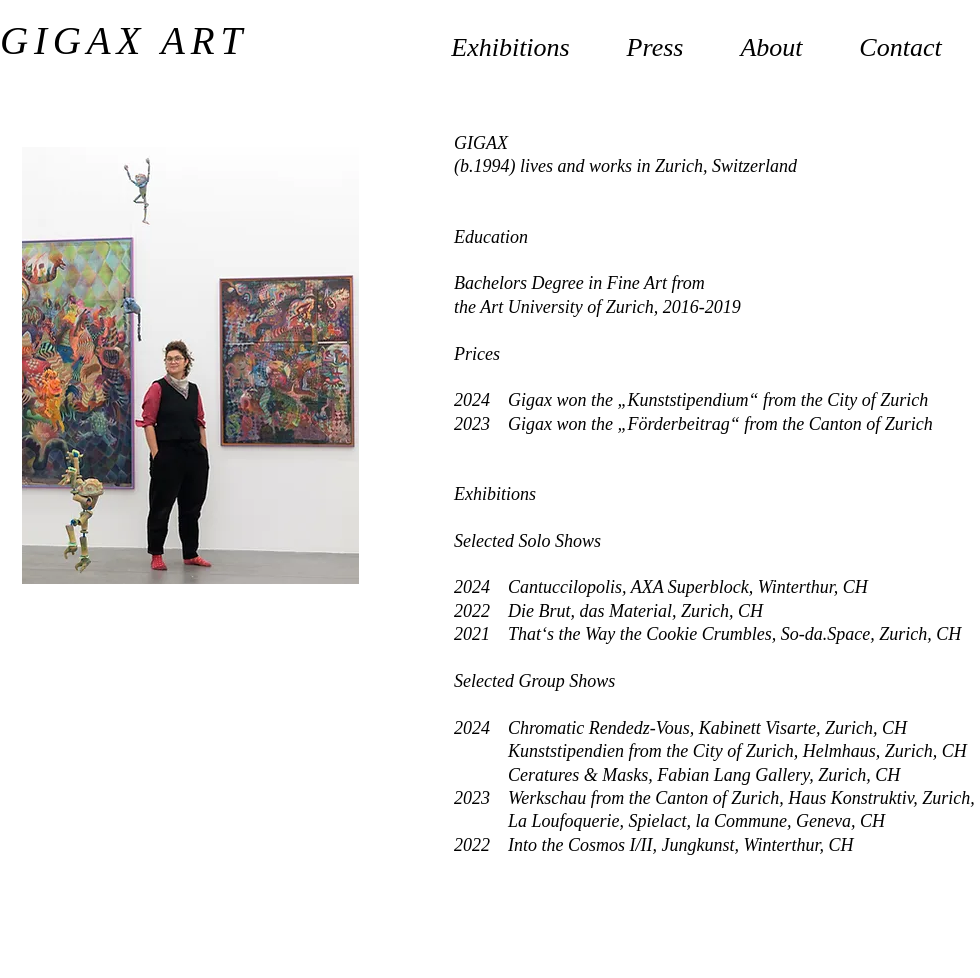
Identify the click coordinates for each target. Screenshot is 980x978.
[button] (771, 38)
